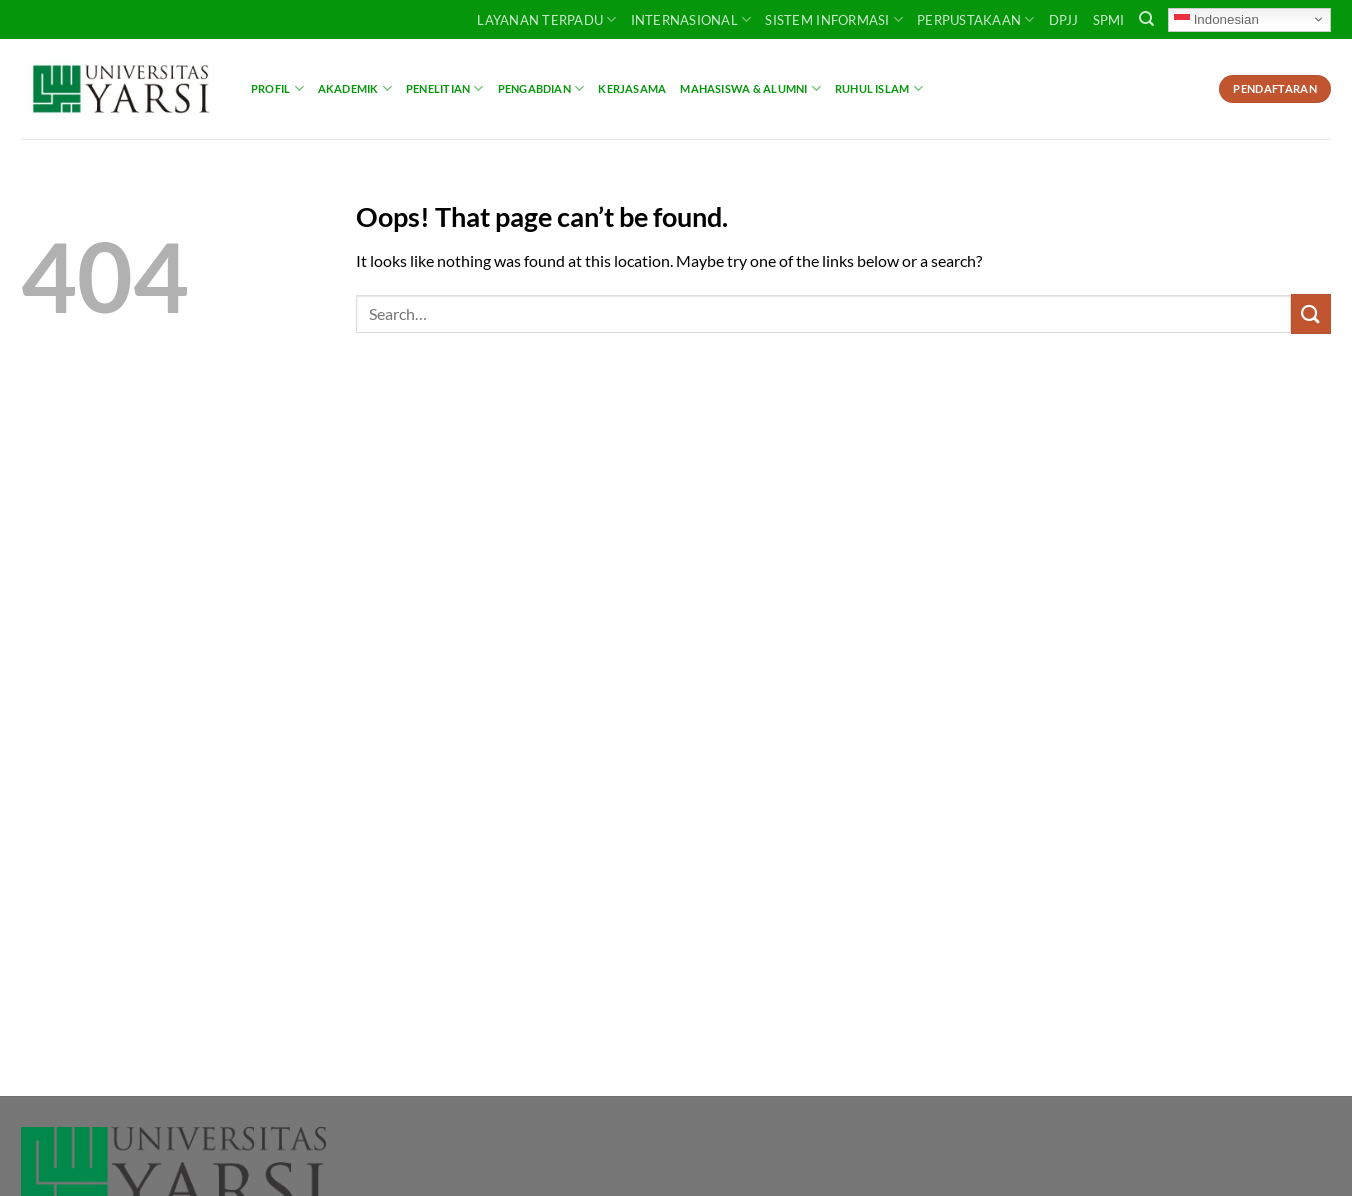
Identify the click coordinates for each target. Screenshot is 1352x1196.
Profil (277, 88)
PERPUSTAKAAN (976, 19)
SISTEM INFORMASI (834, 19)
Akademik (355, 88)
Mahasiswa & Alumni (750, 88)
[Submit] (1311, 313)
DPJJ (1064, 20)
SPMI (1109, 20)
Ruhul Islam (879, 88)
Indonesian (1216, 19)
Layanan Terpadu (546, 19)
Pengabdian (541, 88)
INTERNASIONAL (691, 19)
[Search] (1146, 19)
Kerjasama (632, 88)
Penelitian (445, 88)
